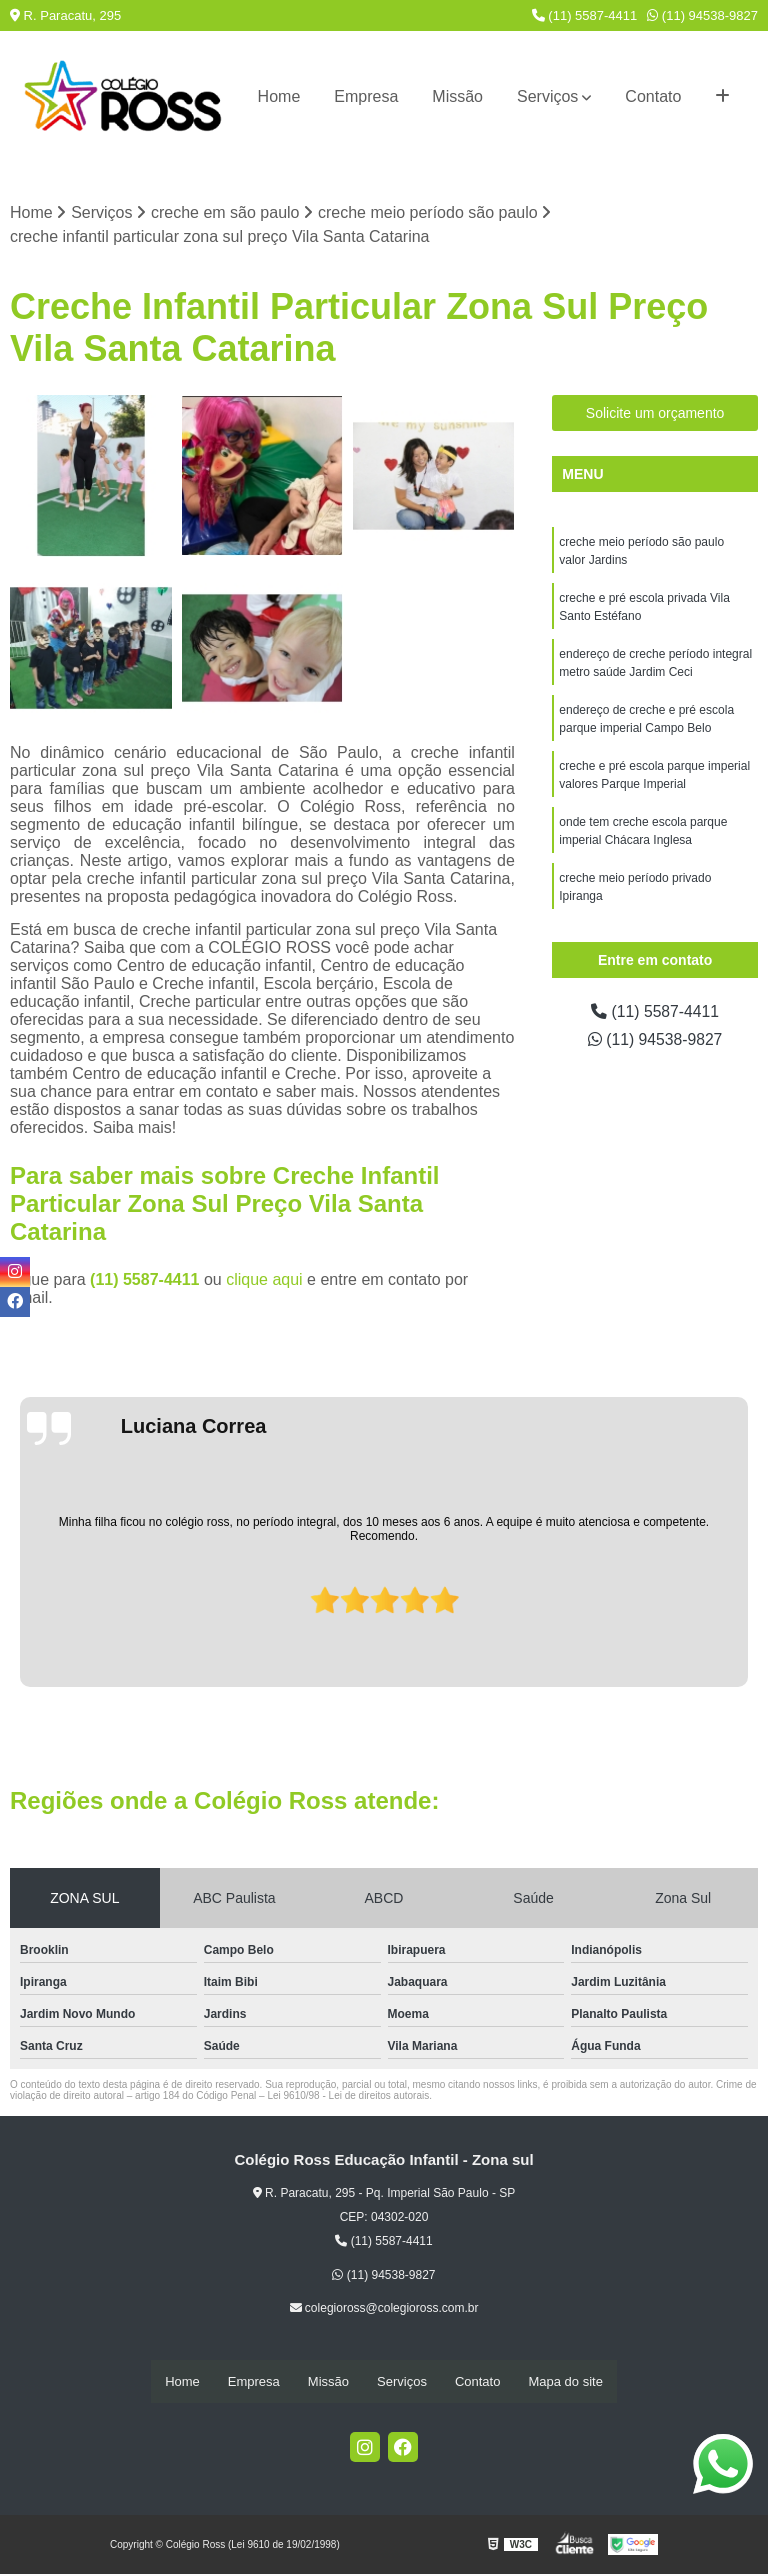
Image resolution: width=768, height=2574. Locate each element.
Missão (457, 96)
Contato (653, 96)
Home (279, 96)
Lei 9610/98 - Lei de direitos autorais (348, 2095)
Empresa (366, 96)
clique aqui (264, 1279)
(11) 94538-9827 (702, 15)
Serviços (547, 96)
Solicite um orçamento (655, 414)
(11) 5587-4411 (585, 15)
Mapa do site (565, 2381)
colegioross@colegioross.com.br (384, 2308)
